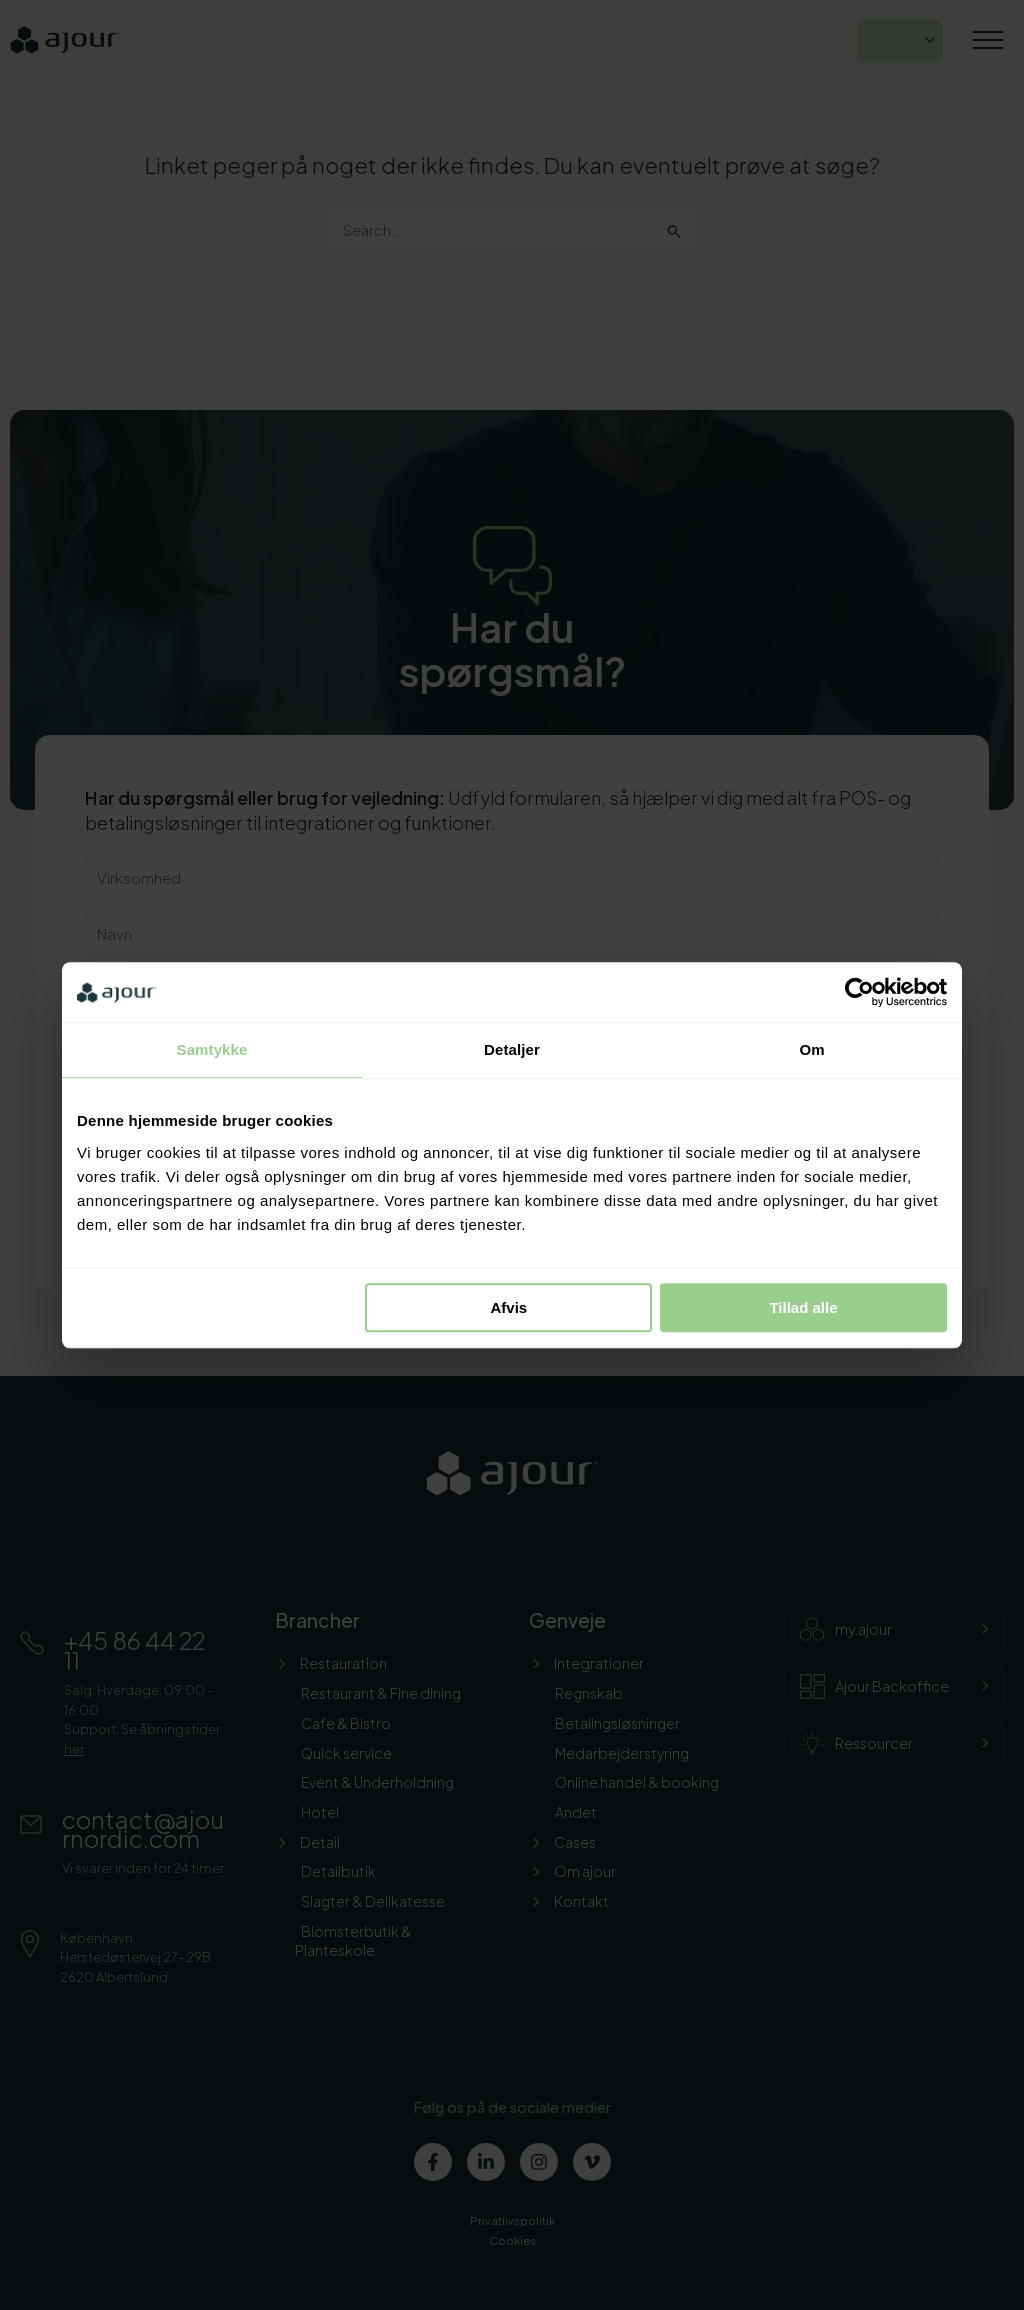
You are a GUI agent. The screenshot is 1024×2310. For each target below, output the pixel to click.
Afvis (509, 1307)
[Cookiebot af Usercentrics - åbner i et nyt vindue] (859, 992)
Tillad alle (803, 1307)
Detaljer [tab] (512, 1049)
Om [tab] (811, 1049)
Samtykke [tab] (212, 1049)
